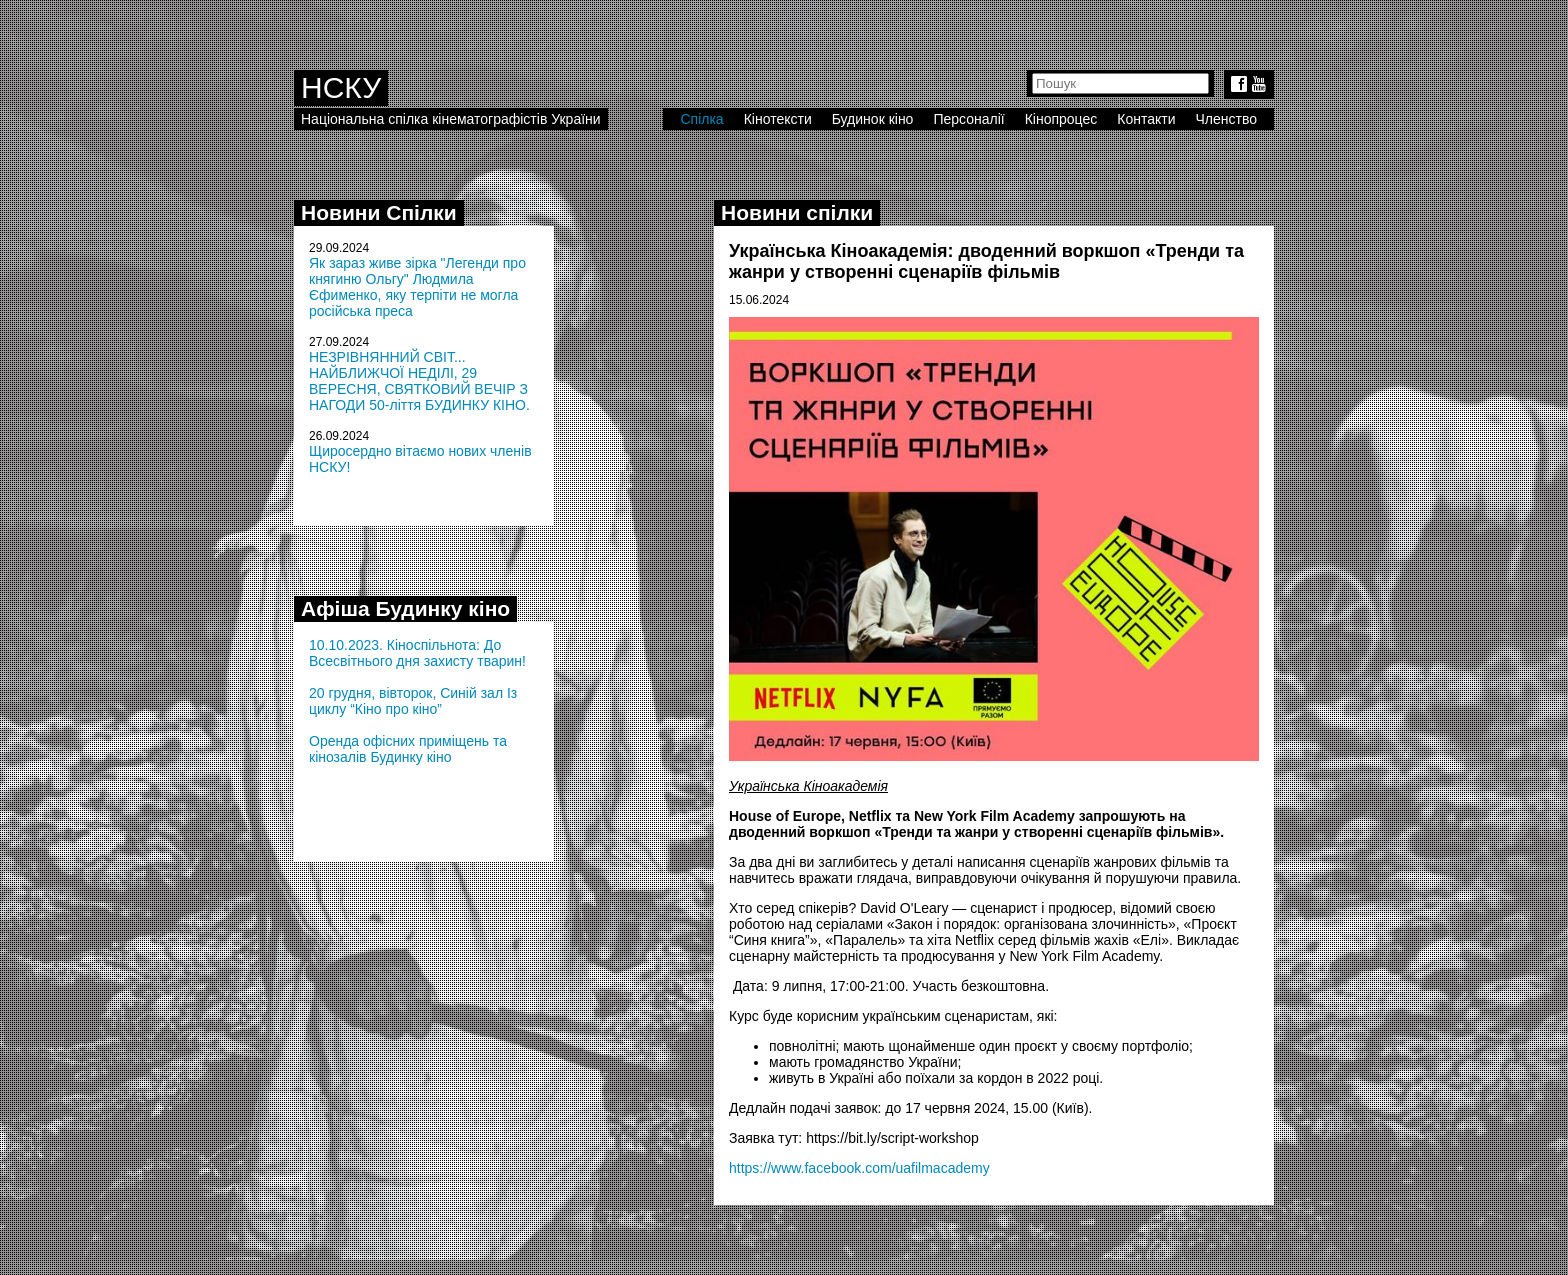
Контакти (1146, 119)
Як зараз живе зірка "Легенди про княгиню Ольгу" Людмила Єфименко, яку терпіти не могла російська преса (417, 287)
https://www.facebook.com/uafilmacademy (859, 1168)
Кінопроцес (1061, 119)
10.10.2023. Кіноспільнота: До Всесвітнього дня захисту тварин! (417, 653)
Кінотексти (778, 119)
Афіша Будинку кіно (405, 608)
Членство (1227, 119)
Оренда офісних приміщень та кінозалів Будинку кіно (408, 749)
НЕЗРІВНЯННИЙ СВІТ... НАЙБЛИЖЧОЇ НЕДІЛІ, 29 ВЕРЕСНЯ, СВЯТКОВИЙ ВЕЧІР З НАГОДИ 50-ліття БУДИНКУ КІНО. (419, 381)
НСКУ (341, 87)
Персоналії (968, 119)
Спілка (701, 119)
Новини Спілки (379, 212)
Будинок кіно (873, 119)
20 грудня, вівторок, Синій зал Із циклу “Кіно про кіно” (413, 701)
